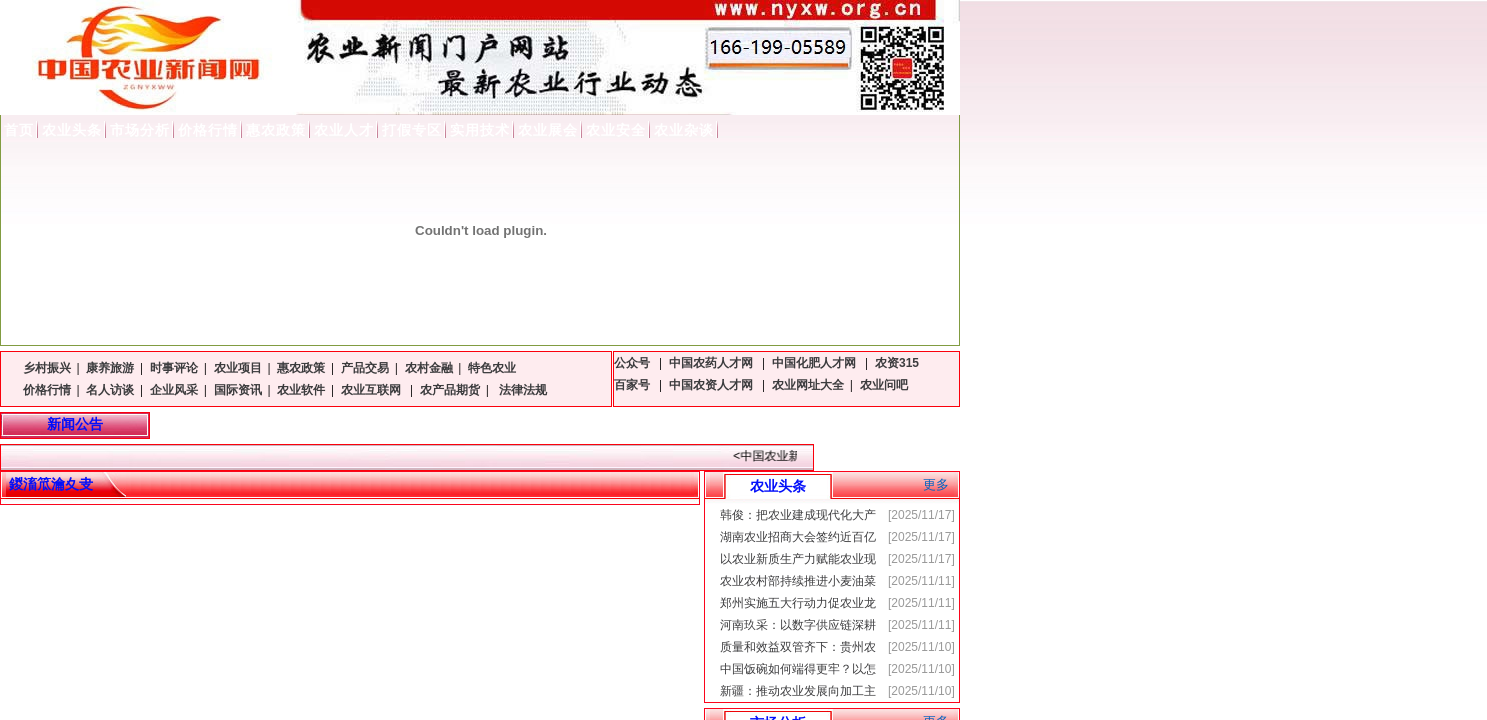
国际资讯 (238, 390)
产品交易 (365, 368)
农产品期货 (450, 390)
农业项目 (238, 368)
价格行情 (47, 390)
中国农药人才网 (712, 363)
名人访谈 (110, 390)
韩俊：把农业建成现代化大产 (798, 515)
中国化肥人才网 (815, 363)
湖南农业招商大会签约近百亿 (798, 537)
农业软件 (301, 390)
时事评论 (174, 368)
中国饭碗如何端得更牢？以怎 (798, 669)
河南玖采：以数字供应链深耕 (798, 625)
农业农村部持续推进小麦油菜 (798, 581)
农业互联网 (372, 390)
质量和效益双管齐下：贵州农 (798, 647)
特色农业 (492, 368)
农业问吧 (884, 385)
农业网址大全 (808, 385)
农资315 (897, 363)
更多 (936, 484)
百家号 (633, 385)
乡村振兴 (47, 368)
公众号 (633, 363)
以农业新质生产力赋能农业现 (798, 559)
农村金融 (429, 368)
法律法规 (521, 390)
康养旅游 (110, 368)
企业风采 (174, 390)
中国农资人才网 (712, 385)
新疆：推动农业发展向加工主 (798, 691)
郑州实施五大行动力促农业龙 (798, 603)
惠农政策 (301, 368)
